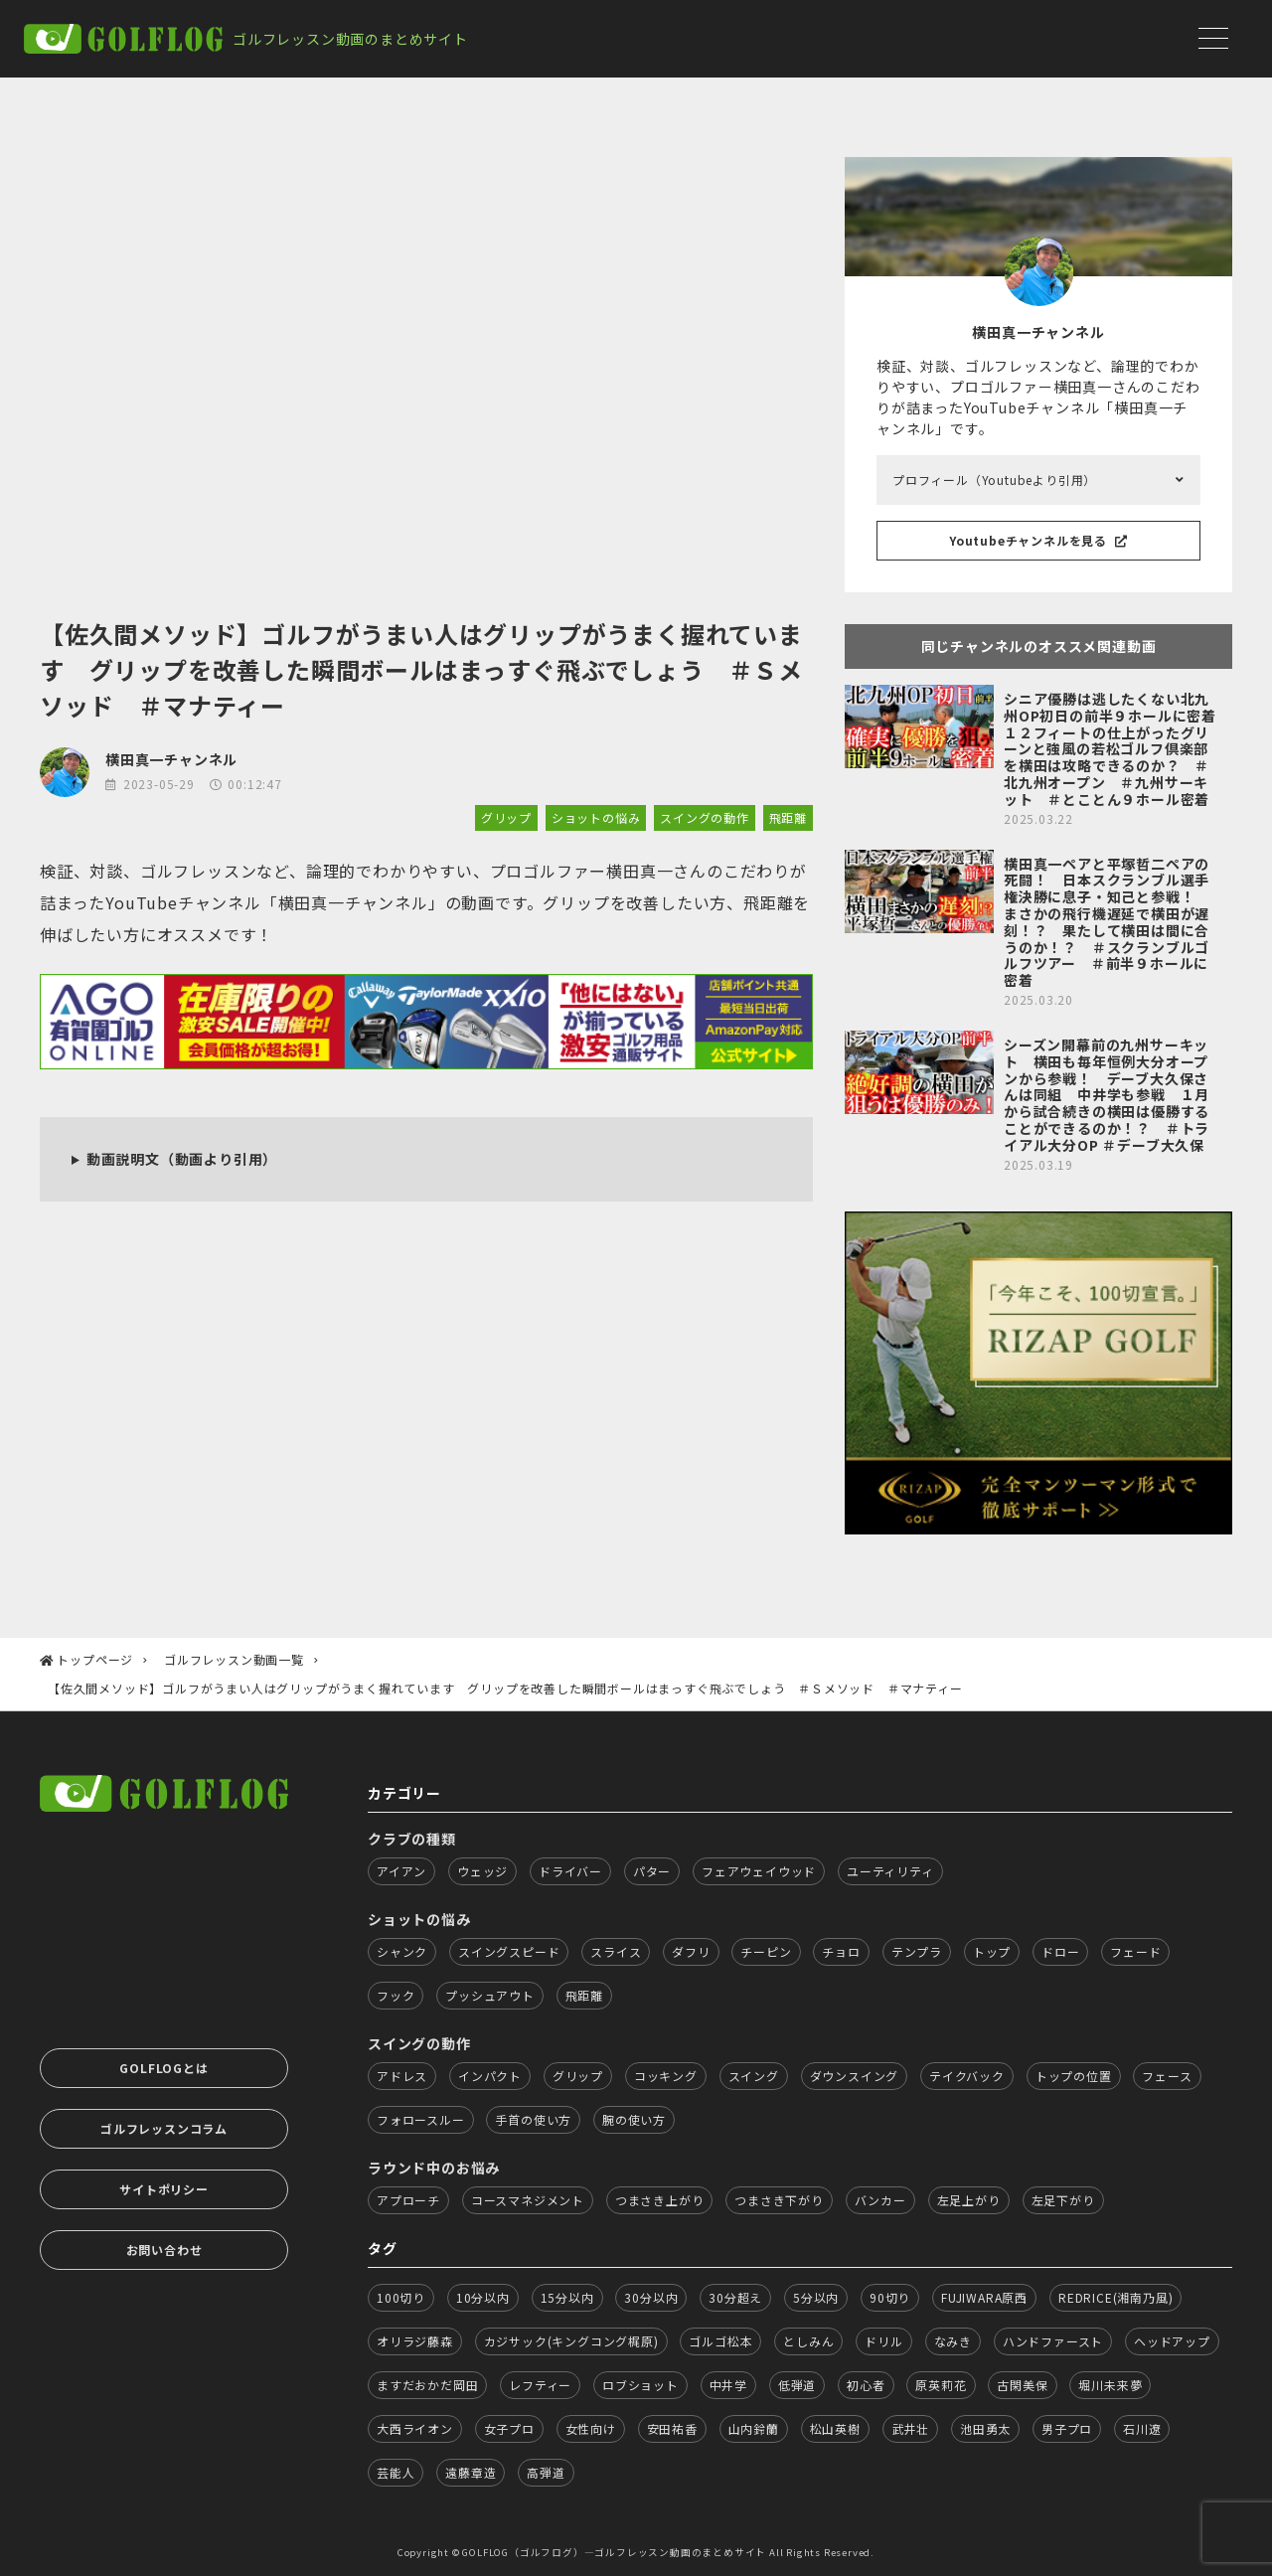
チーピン (765, 1951)
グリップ (506, 817)
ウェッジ (482, 1870)
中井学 (728, 2384)
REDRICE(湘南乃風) (1115, 2297)
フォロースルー (421, 2119)
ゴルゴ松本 (720, 2341)
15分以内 (567, 2297)
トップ (992, 1951)
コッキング (666, 2075)
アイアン (401, 1870)
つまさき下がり (779, 2199)
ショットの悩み (596, 817)
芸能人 (395, 2472)
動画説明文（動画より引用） (181, 1159)
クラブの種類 (412, 1839)
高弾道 (545, 2472)
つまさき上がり (660, 2199)
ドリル (883, 2341)
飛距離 (788, 817)
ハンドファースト (1053, 2341)
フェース (1167, 2075)
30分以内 (651, 2297)
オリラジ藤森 (415, 2341)
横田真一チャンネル (171, 759)
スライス (615, 1951)
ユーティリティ (890, 1870)
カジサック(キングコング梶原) (571, 2341)
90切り (890, 2297)
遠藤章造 (470, 2472)
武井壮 (910, 2428)
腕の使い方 (634, 2119)
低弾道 (797, 2384)
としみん (808, 2341)
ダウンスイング (854, 2075)
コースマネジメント (527, 2199)
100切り (401, 2297)
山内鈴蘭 (753, 2428)
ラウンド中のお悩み (434, 2167)
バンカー (880, 2199)
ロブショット (640, 2384)
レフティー (540, 2384)
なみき (953, 2341)
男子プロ (1066, 2428)
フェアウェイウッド (759, 1870)
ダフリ (691, 1951)
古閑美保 (1022, 2384)
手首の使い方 (533, 2119)
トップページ (95, 1659)
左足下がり (1063, 2199)
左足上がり (969, 2199)
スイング (753, 2075)
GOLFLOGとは (163, 2067)
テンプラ (916, 1951)
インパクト (490, 2075)
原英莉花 (940, 2384)
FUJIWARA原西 (984, 2297)
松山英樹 (835, 2428)
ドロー (1060, 1951)
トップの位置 (1073, 2075)
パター (652, 1870)
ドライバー (570, 1870)
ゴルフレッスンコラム (164, 2128)
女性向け (590, 2428)
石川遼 (1142, 2428)
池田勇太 (985, 2428)
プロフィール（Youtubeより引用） (994, 479)
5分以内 (816, 2297)
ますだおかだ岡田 (427, 2384)
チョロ (841, 1951)
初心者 (865, 2384)
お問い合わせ (164, 2249)
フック (395, 1995)
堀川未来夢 (1110, 2384)
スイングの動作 (704, 817)
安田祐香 (672, 2428)
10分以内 (483, 2297)
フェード (1135, 1951)
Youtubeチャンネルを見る (1038, 540)
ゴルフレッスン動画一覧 (234, 1659)
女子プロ (509, 2428)
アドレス (402, 2075)
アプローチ (408, 2199)
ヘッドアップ (1172, 2341)
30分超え (735, 2297)
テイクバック (967, 2075)
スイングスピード (508, 1951)
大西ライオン (415, 2428)
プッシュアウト (490, 1995)
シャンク (402, 1951)
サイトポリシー (164, 2188)
